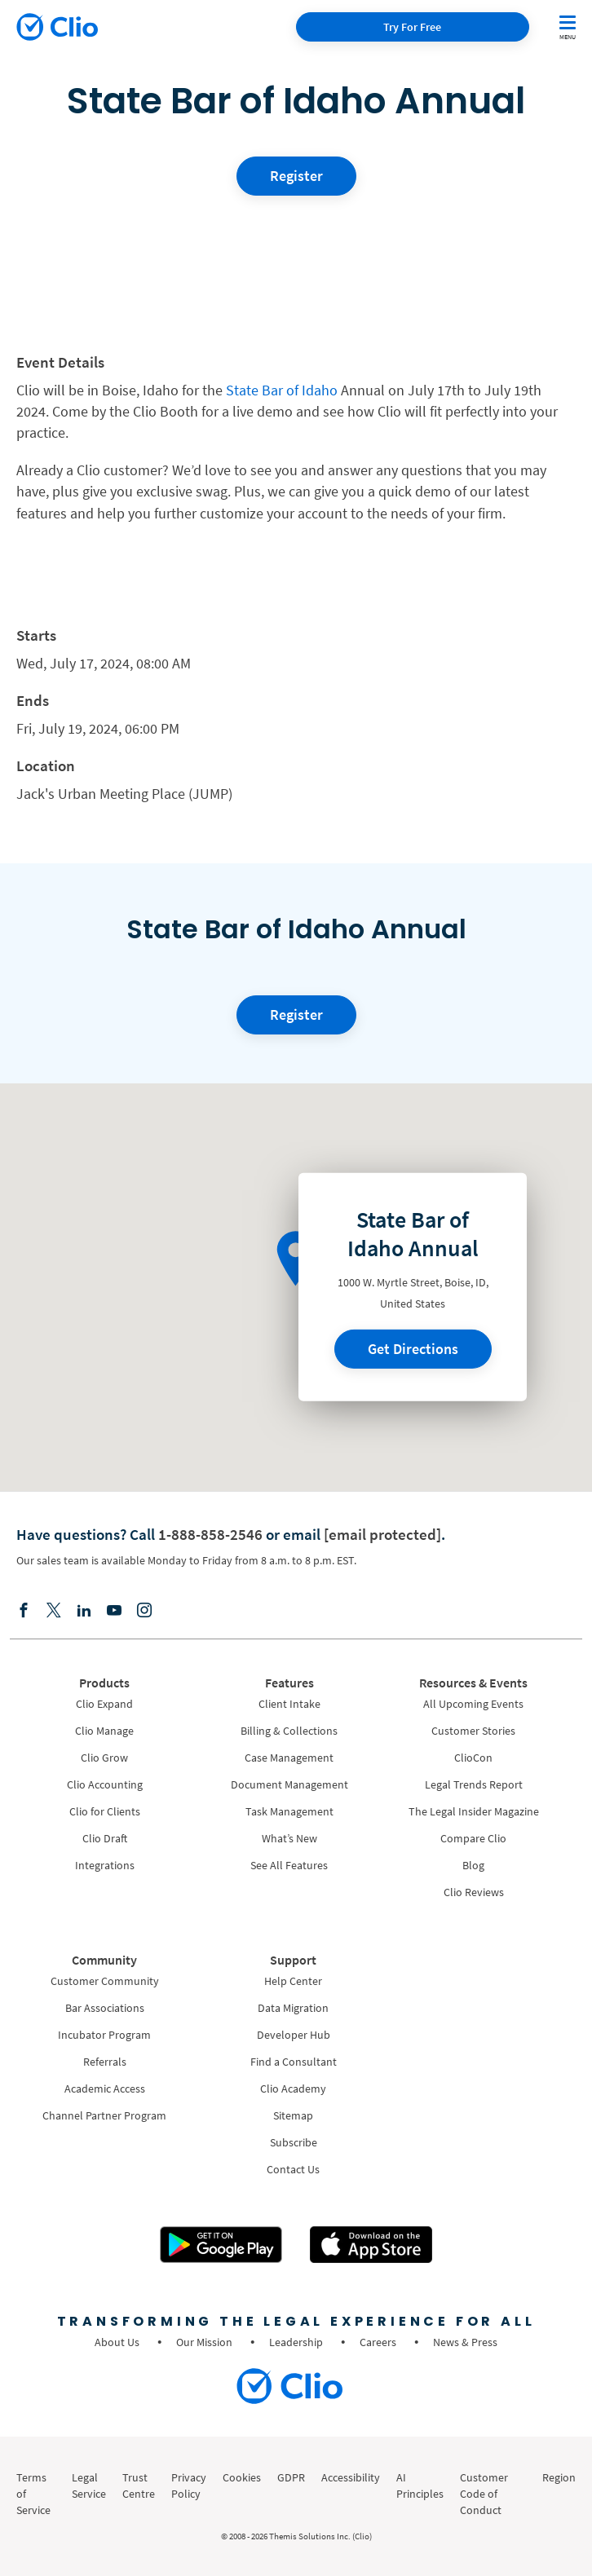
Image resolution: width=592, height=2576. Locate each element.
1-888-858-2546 (210, 1534)
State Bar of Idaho (280, 390)
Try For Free (412, 27)
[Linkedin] (84, 1611)
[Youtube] (114, 1611)
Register (296, 175)
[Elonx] (53, 1611)
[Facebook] (23, 1611)
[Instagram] (144, 1611)
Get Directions (413, 1348)
